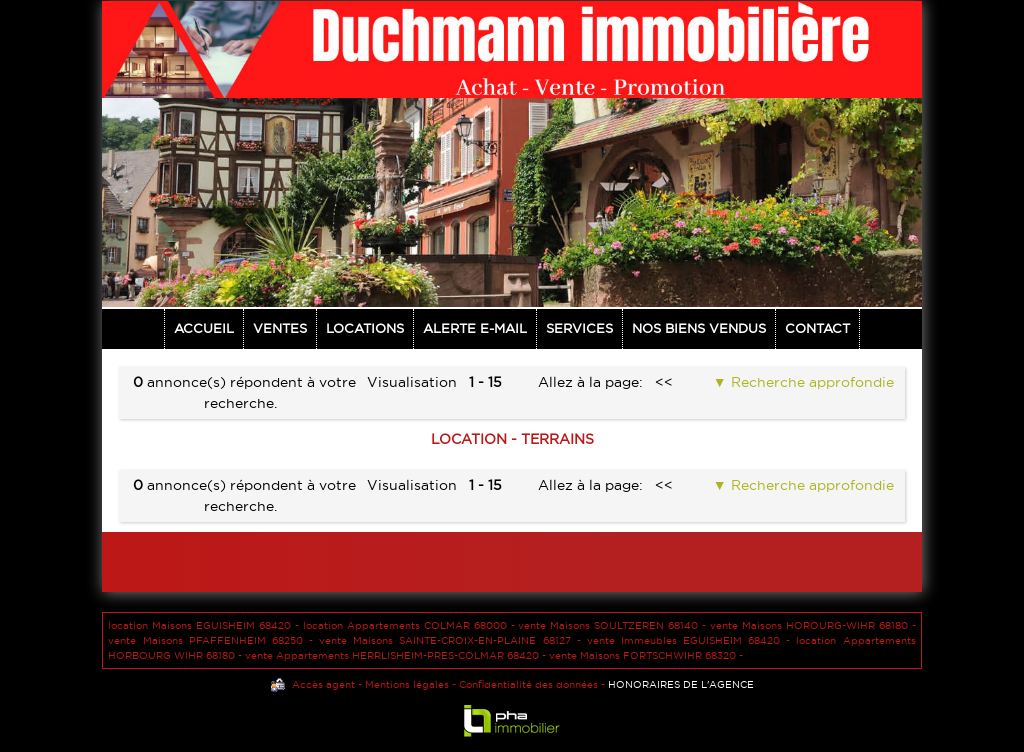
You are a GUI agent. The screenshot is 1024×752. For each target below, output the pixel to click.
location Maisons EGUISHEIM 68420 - (205, 625)
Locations (365, 328)
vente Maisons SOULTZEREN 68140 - (614, 625)
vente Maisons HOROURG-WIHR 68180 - (813, 625)
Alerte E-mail (475, 328)
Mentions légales (407, 684)
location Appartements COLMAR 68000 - (411, 625)
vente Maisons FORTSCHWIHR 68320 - (646, 655)
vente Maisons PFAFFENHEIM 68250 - (213, 640)
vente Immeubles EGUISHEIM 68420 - (692, 640)
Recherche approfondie (810, 382)
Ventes (280, 328)
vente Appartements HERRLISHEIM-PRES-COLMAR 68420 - (397, 655)
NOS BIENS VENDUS (699, 328)
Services (579, 328)
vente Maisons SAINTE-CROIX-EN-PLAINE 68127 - (453, 640)
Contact (817, 328)
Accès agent (323, 684)
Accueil (204, 328)
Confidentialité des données (528, 684)
